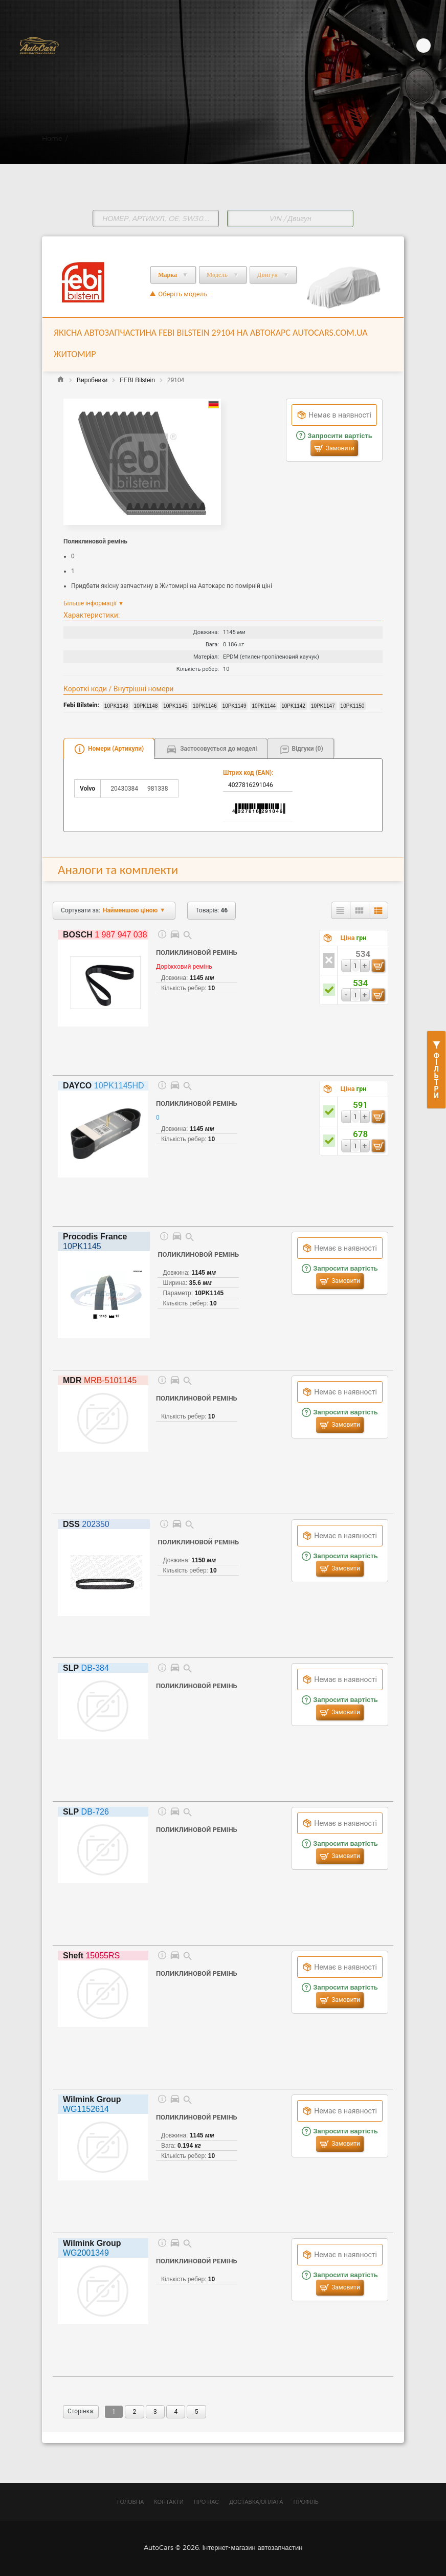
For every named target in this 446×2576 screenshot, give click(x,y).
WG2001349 (92, 2248)
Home (52, 138)
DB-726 (86, 1811)
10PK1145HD (103, 1085)
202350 (86, 1524)
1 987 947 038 (105, 934)
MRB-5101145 (100, 1380)
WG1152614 (92, 2104)
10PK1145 (95, 1241)
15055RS (91, 1955)
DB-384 (86, 1668)
